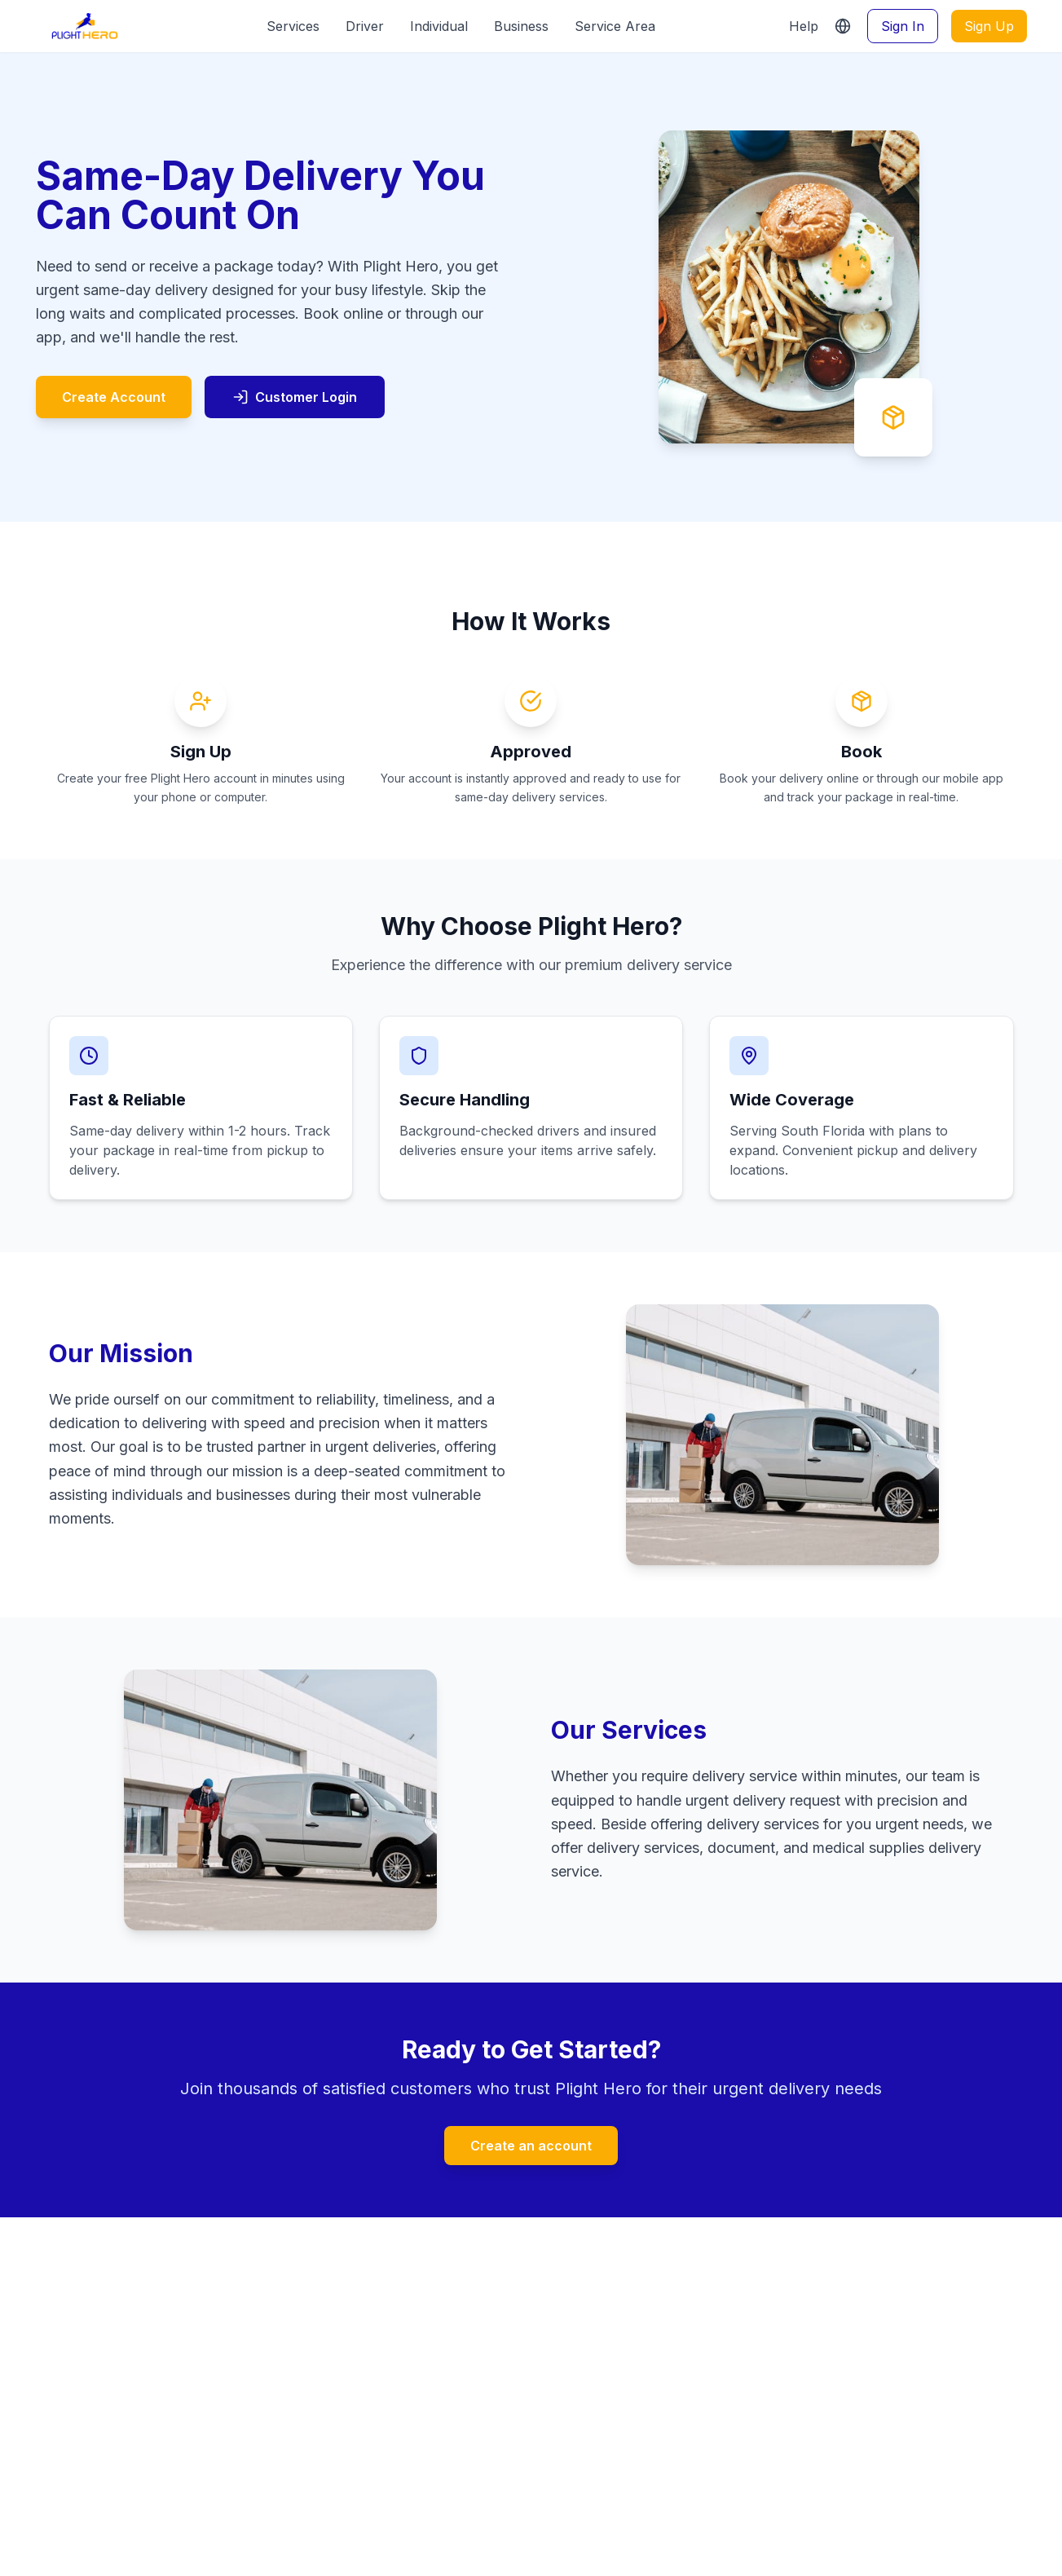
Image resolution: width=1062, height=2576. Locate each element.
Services (293, 26)
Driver (365, 26)
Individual (439, 26)
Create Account (113, 397)
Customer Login (294, 397)
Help (803, 26)
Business (521, 26)
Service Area (615, 26)
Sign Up (989, 26)
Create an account (531, 2145)
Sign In (902, 26)
